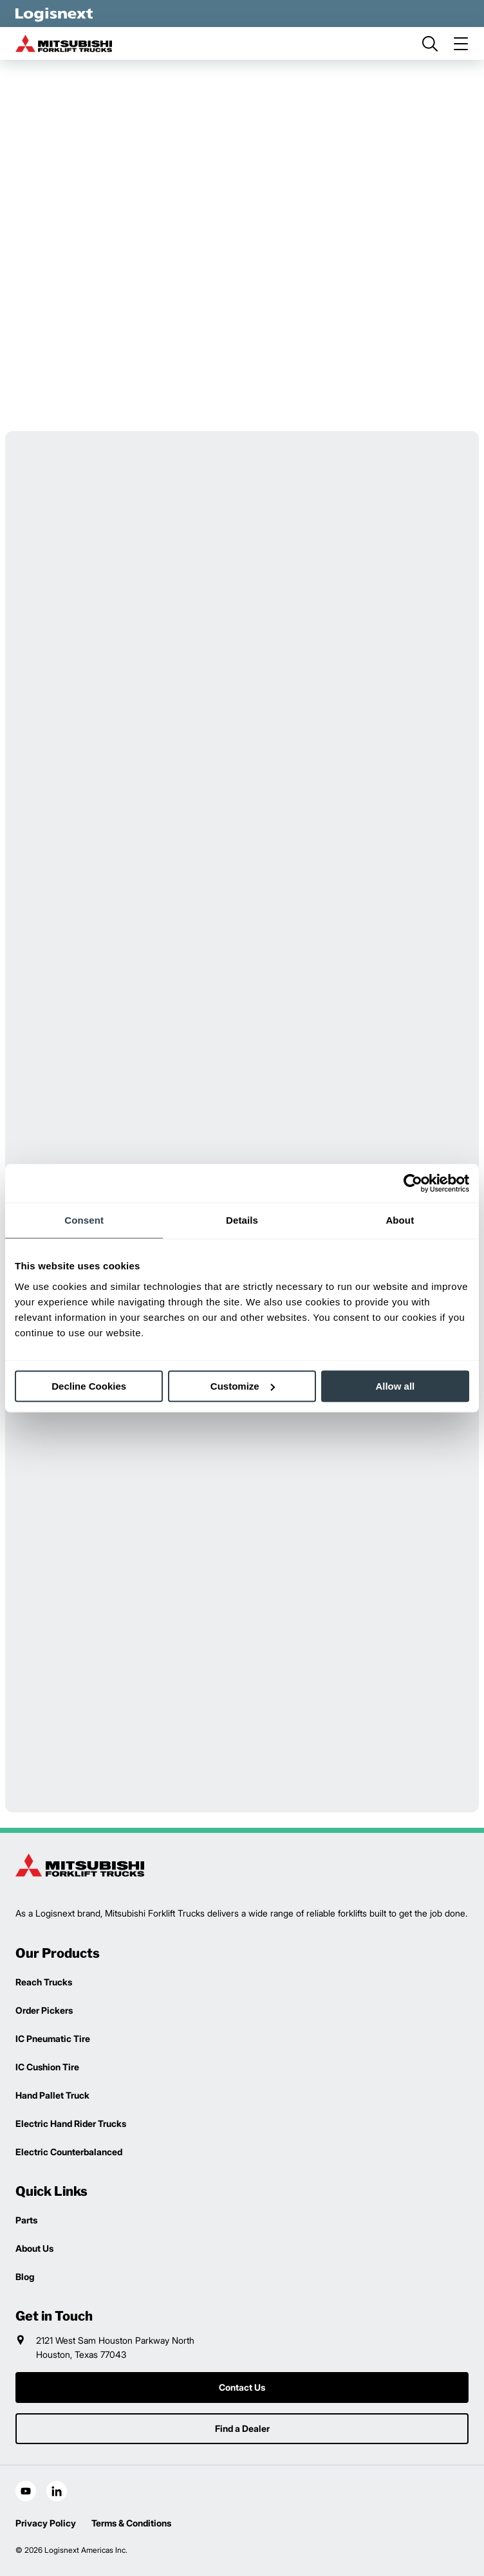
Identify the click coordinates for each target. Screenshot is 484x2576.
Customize (242, 1386)
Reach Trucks (43, 1981)
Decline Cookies (88, 1386)
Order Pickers (44, 2010)
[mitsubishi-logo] (63, 43)
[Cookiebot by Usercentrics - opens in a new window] (413, 1183)
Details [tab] (242, 1220)
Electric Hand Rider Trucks (70, 2123)
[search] (430, 43)
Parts (26, 2219)
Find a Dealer (242, 2428)
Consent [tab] (84, 1220)
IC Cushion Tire (47, 2066)
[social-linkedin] (56, 2491)
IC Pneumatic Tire (52, 2038)
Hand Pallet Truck (52, 2095)
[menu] (461, 43)
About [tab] (400, 1220)
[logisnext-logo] (79, 1865)
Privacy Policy (45, 2522)
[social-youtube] (25, 2491)
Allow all (394, 1386)
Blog (24, 2276)
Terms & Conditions (131, 2522)
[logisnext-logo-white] (54, 13)
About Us (34, 2248)
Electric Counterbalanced (68, 2151)
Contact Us (242, 2387)
